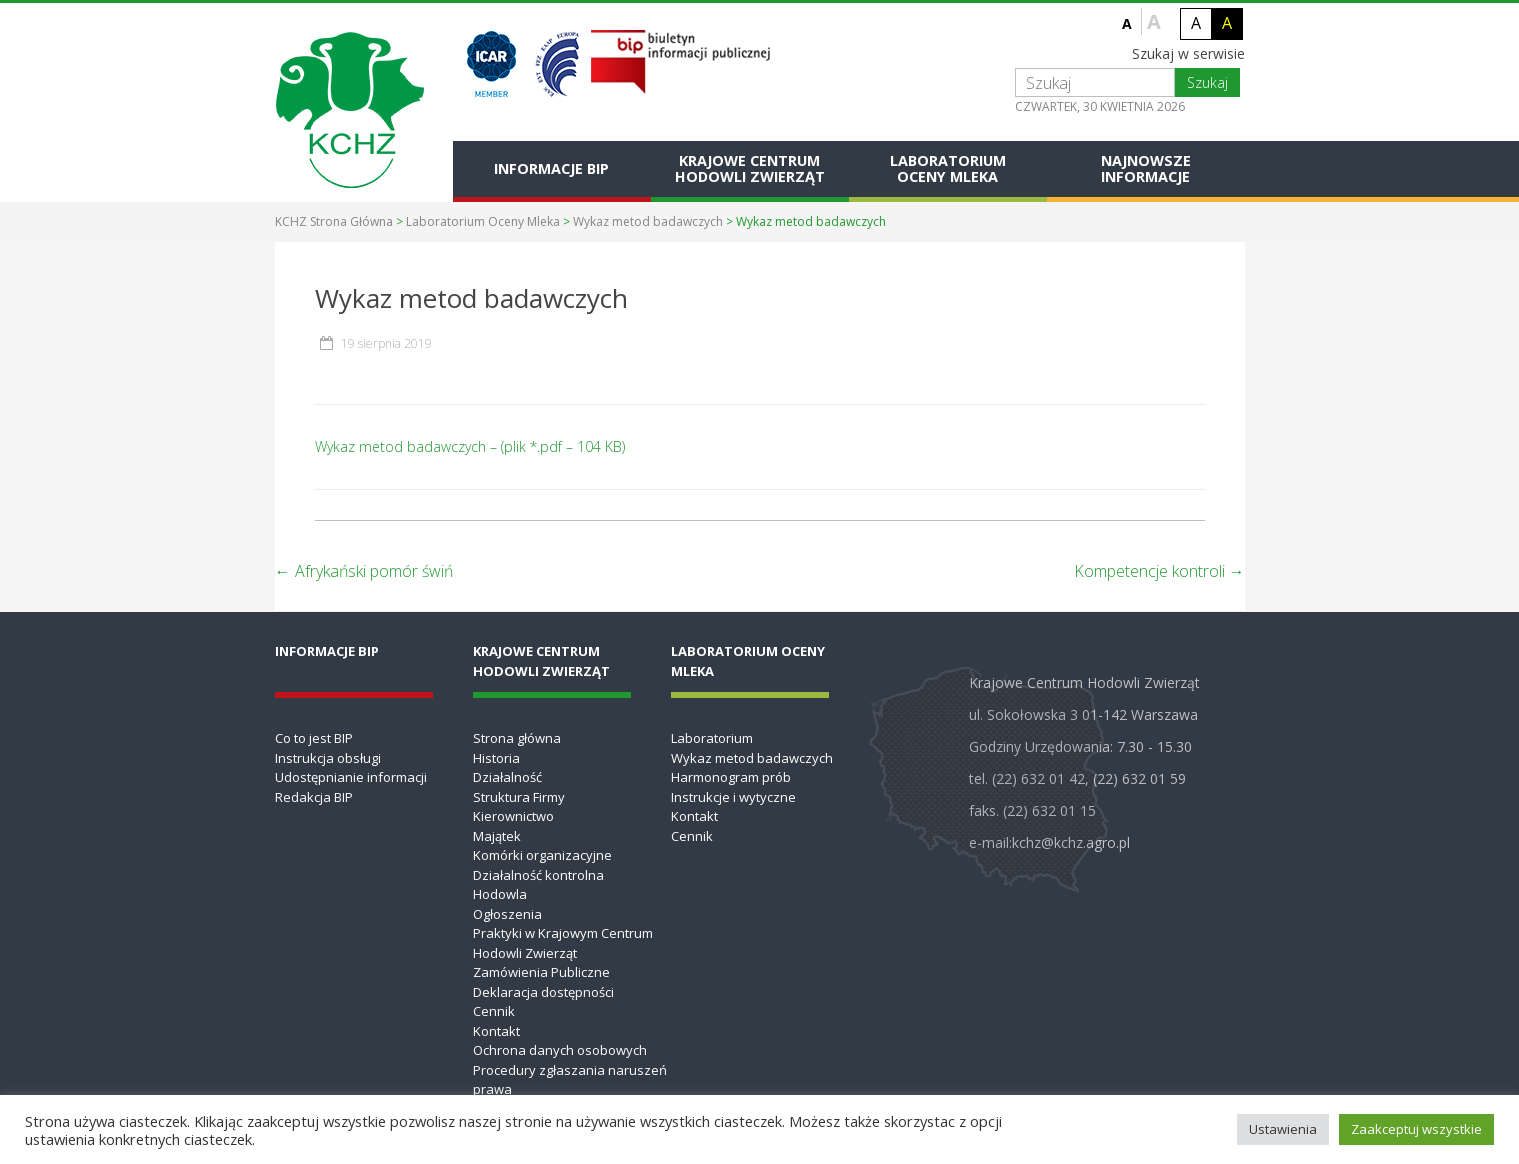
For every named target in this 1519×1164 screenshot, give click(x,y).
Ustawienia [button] (1283, 1129)
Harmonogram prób (731, 777)
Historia (496, 758)
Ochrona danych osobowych (560, 1050)
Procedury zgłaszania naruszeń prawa (570, 1080)
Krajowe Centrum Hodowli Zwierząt (750, 168)
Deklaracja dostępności (543, 992)
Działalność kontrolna (538, 875)
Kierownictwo (513, 816)
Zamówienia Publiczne (541, 972)
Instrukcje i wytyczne (733, 797)
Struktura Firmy (519, 797)
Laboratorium (712, 738)
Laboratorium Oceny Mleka (948, 168)
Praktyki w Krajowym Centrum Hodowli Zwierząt (563, 943)
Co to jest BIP (314, 738)
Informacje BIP (551, 168)
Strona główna (517, 738)
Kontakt (496, 1031)
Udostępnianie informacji (351, 777)
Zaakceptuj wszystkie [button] (1416, 1129)
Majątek (497, 836)
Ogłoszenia (507, 914)
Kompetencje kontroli (1159, 571)
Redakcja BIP (314, 797)
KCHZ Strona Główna (334, 221)
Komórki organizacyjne (542, 855)
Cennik (494, 1011)
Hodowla (500, 894)
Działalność (507, 777)
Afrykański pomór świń (364, 571)
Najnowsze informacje (1146, 168)
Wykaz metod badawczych (648, 221)
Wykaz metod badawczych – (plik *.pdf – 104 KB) (470, 446)
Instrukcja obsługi (328, 758)
